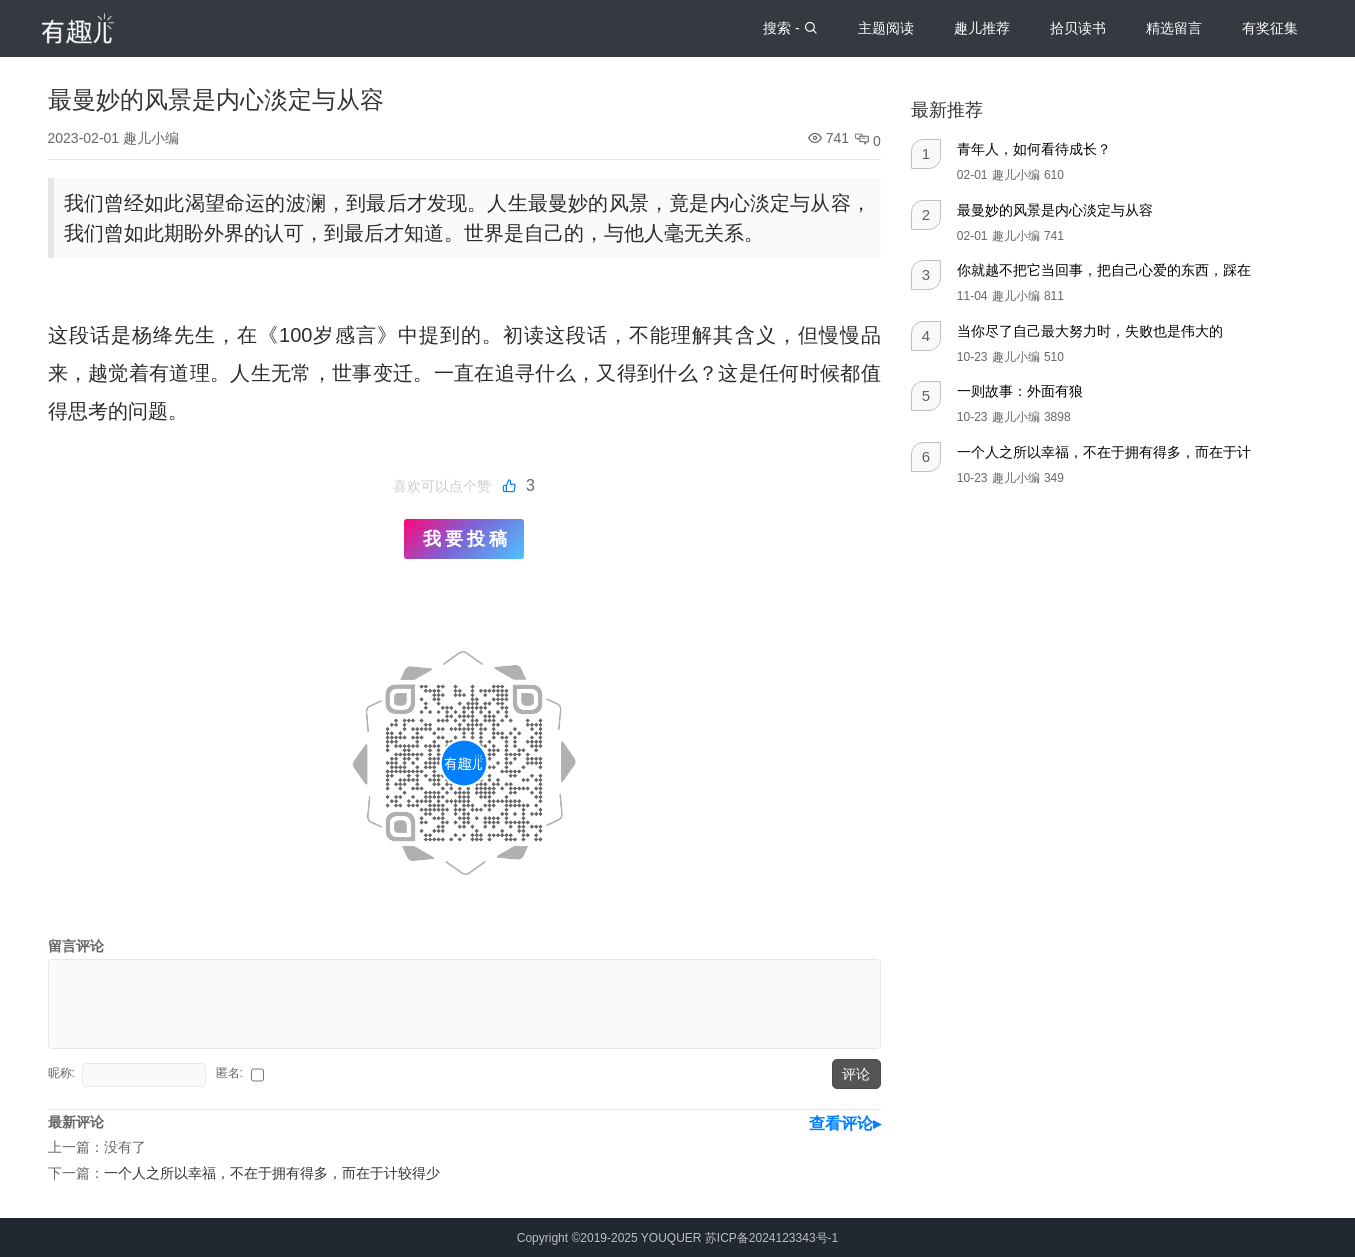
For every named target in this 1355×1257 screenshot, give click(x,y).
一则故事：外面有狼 (1020, 391)
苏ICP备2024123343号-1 (771, 1238)
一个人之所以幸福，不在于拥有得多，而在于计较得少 (272, 1173)
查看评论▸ (845, 1123)
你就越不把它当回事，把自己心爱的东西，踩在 (1104, 270)
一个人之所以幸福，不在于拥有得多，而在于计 (1104, 452)
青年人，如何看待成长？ (1034, 149)
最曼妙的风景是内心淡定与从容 (1055, 210)
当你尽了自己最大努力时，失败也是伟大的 (1090, 331)
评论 (856, 1074)
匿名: (231, 1073)
